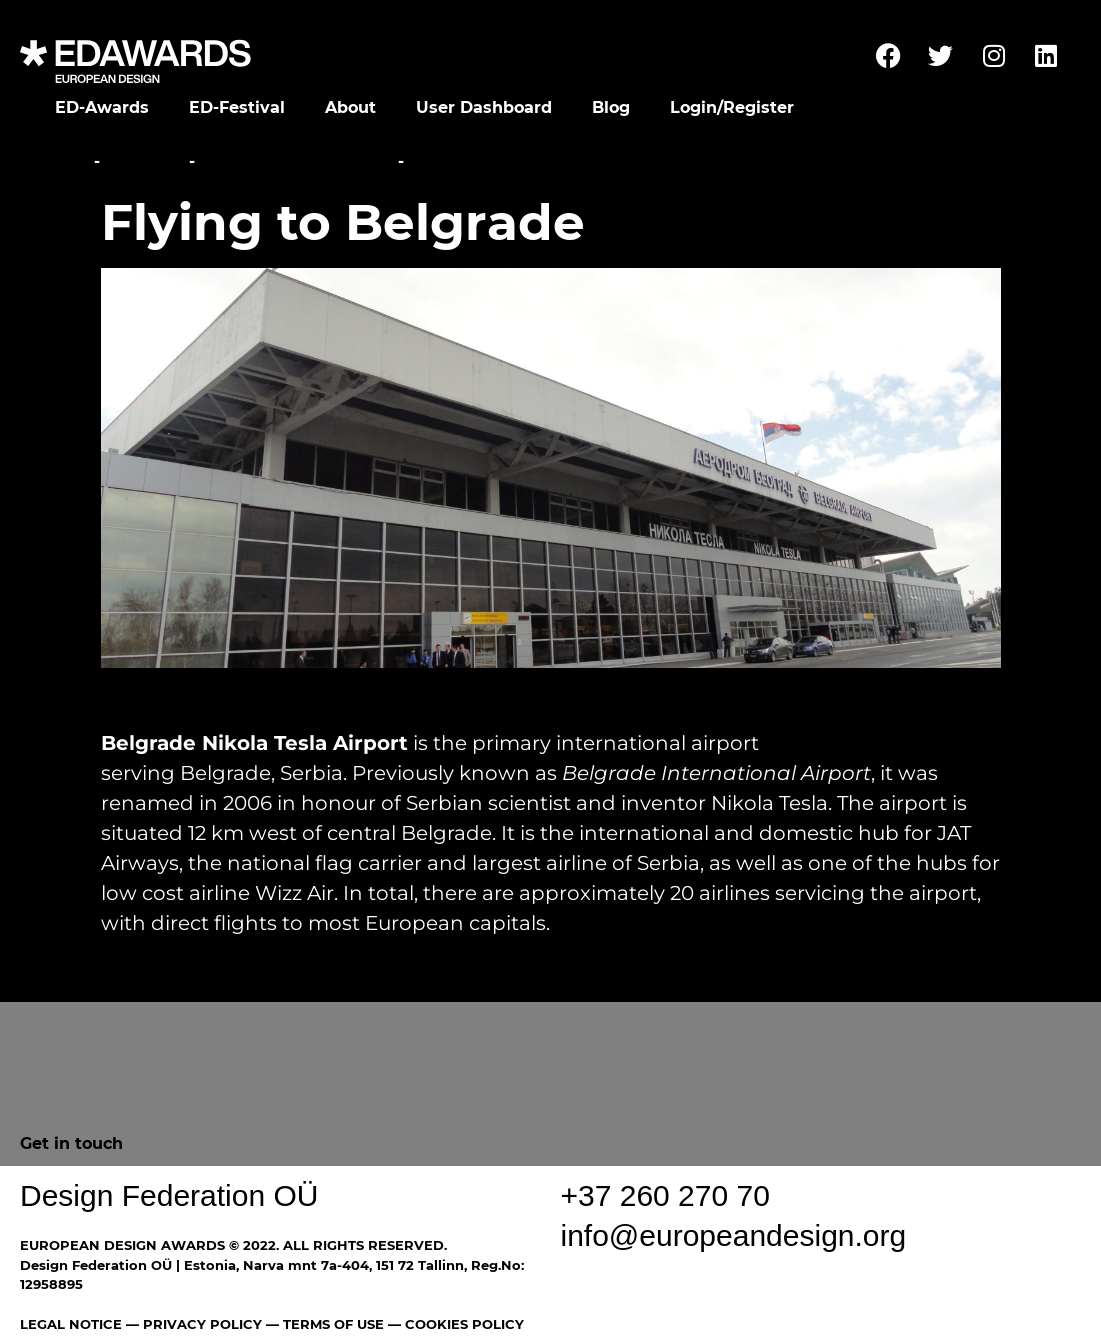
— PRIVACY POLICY (192, 1324)
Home (62, 161)
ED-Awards (102, 107)
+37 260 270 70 (665, 1195)
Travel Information (296, 161)
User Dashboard (484, 107)
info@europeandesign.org (734, 1235)
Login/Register (732, 107)
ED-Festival (237, 107)
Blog (611, 107)
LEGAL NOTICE (71, 1324)
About (350, 107)
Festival (144, 161)
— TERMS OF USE (325, 1324)
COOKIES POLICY (464, 1324)
